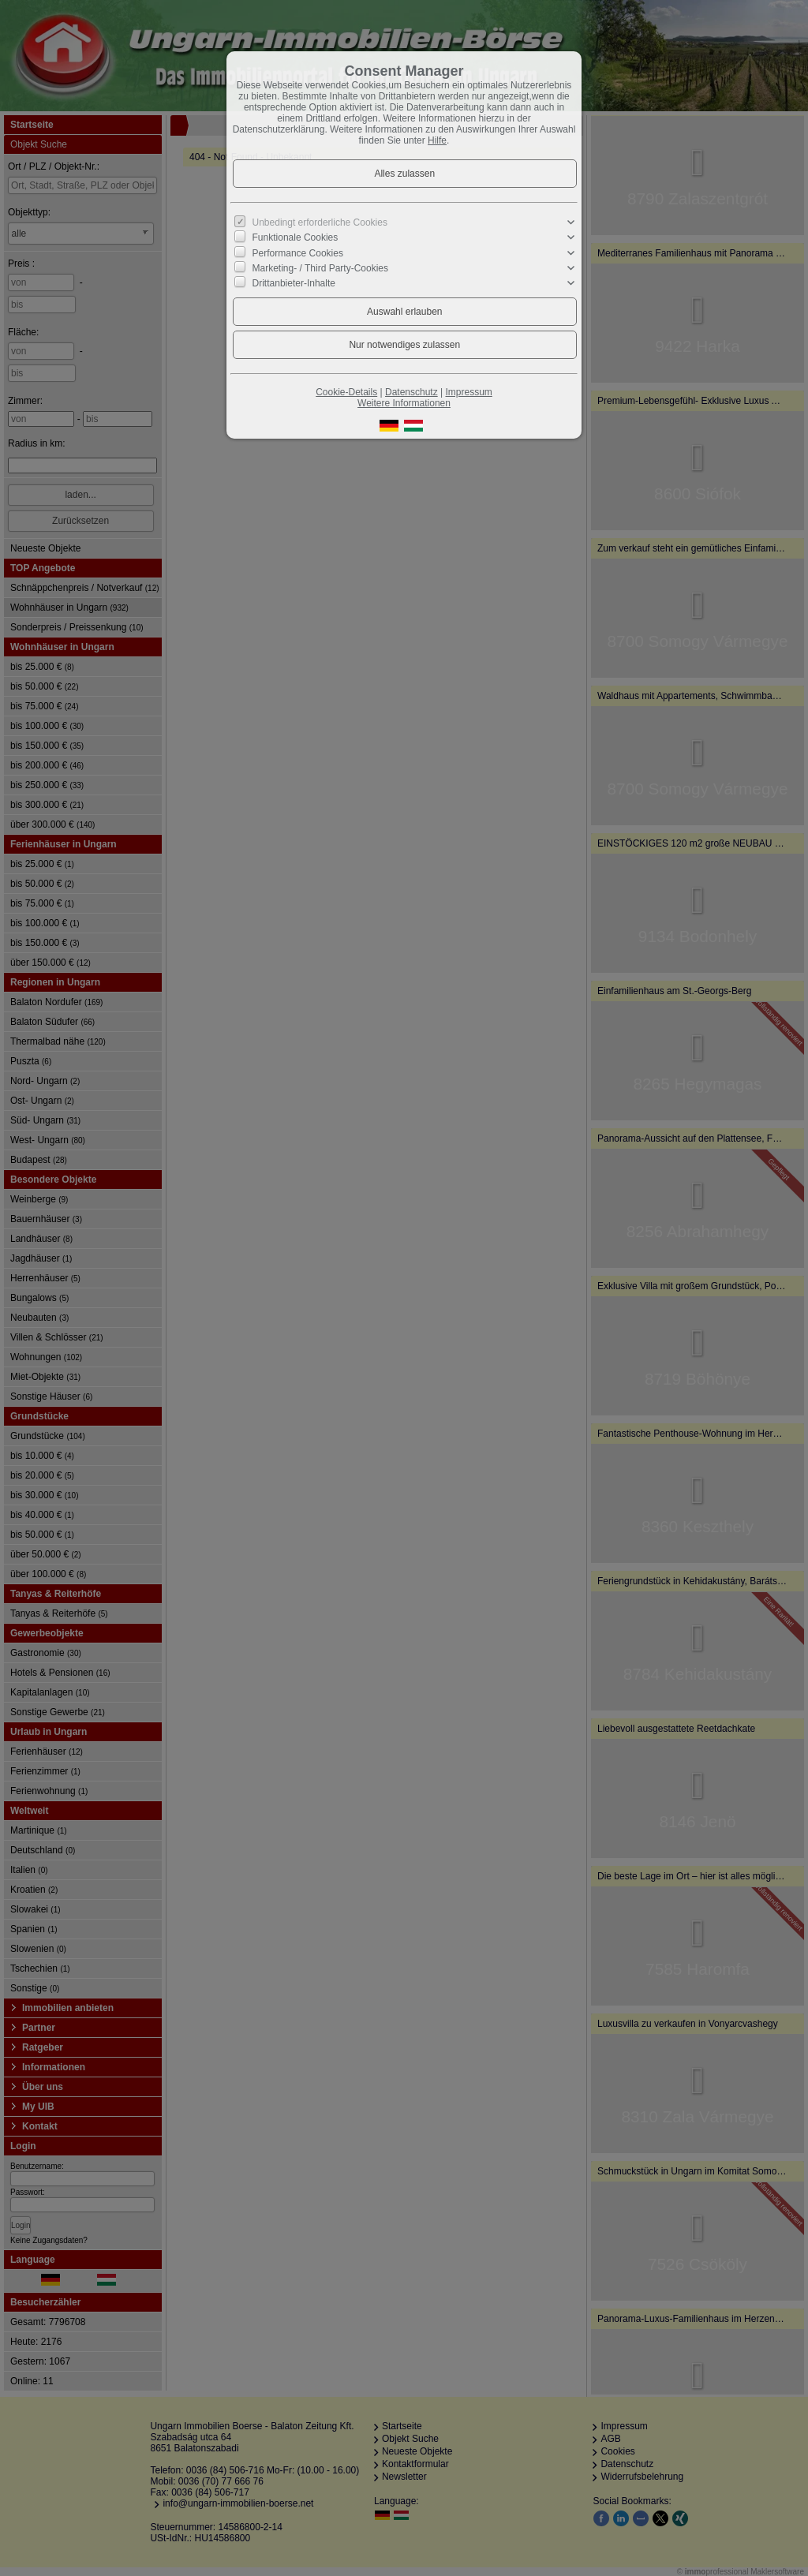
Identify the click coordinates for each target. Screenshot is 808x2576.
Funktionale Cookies (295, 237)
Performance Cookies (297, 252)
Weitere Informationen (404, 403)
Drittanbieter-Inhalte (293, 283)
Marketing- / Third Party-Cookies (320, 268)
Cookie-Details (346, 392)
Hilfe (437, 140)
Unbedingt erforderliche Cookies (319, 222)
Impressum (468, 392)
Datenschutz (411, 392)
